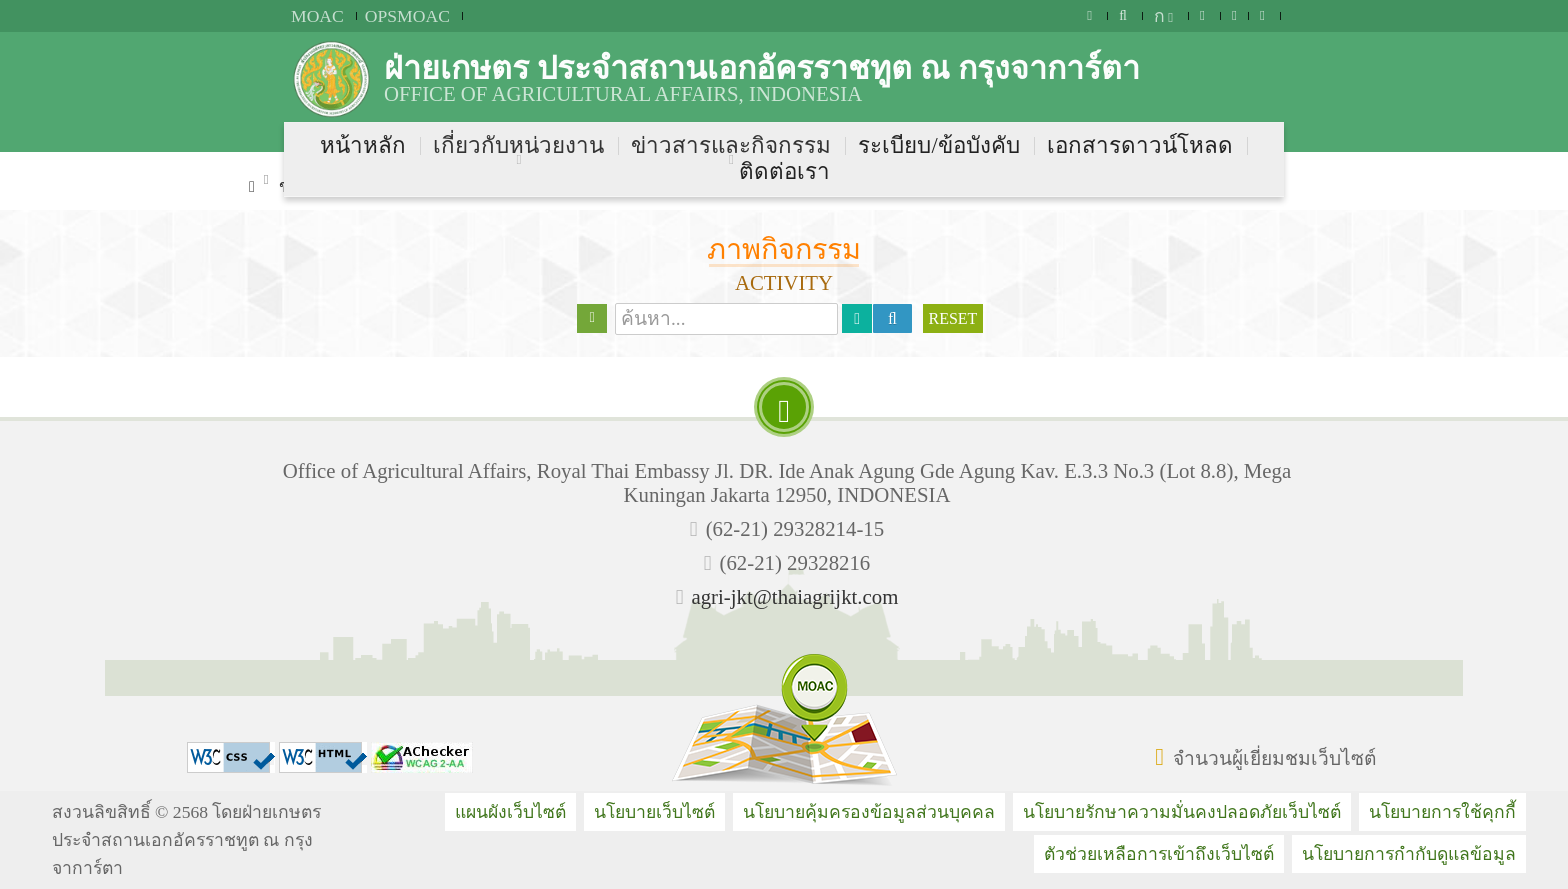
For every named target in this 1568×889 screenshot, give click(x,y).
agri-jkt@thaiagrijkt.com (794, 596)
